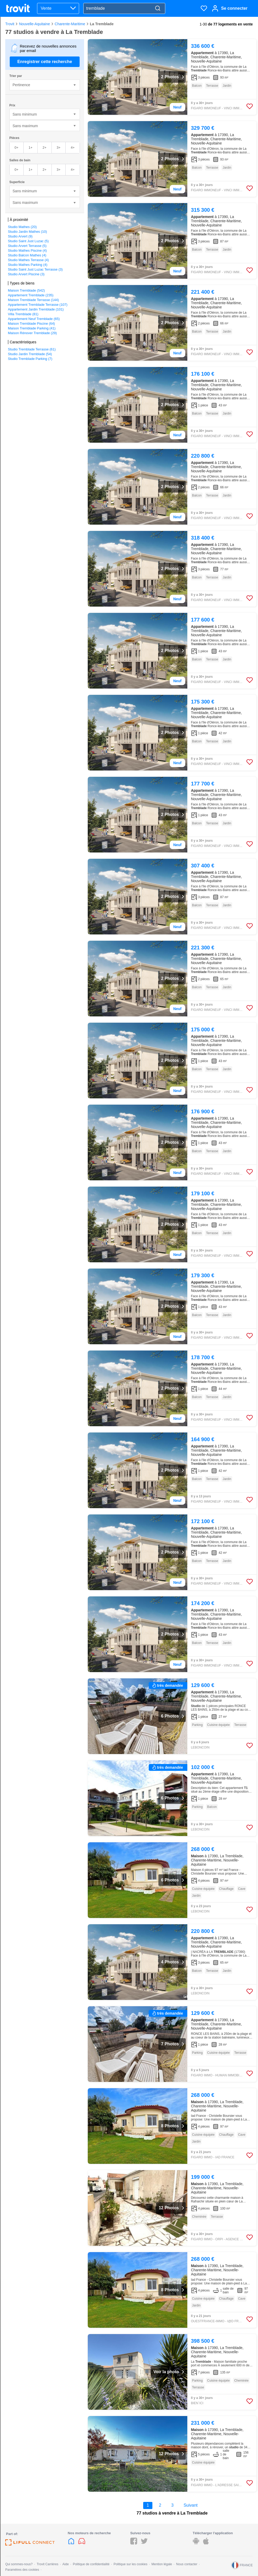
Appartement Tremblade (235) (30, 295)
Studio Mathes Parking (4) (27, 265)
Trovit (9, 24)
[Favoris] (204, 8)
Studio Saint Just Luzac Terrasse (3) (35, 269)
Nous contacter (186, 2564)
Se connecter (234, 8)
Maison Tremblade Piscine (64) (31, 323)
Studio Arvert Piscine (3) (26, 274)
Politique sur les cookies (130, 2564)
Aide (66, 2564)
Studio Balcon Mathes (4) (27, 255)
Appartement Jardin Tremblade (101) (36, 309)
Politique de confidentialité (91, 2564)
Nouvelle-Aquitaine (34, 24)
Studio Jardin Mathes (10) (27, 232)
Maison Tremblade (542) (26, 290)
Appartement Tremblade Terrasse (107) (38, 305)
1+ (31, 147)
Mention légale (162, 2564)
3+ (58, 147)
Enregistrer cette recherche (44, 61)
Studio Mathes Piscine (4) (27, 250)
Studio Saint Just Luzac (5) (28, 241)
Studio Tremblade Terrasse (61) (32, 349)
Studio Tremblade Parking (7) (30, 359)
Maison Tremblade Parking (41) (31, 328)
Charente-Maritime (70, 24)
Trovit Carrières (47, 2564)
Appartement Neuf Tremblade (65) (34, 319)
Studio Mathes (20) (22, 227)
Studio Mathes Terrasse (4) (28, 260)
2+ (45, 147)
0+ (16, 147)
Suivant (191, 2505)
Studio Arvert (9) (20, 236)
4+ (73, 147)
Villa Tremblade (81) (23, 314)
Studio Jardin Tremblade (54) (30, 354)
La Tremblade (101, 24)
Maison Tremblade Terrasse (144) (33, 300)
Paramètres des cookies (22, 2570)
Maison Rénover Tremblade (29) (32, 333)
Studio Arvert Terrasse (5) (27, 246)
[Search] (157, 8)
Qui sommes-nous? (19, 2564)
